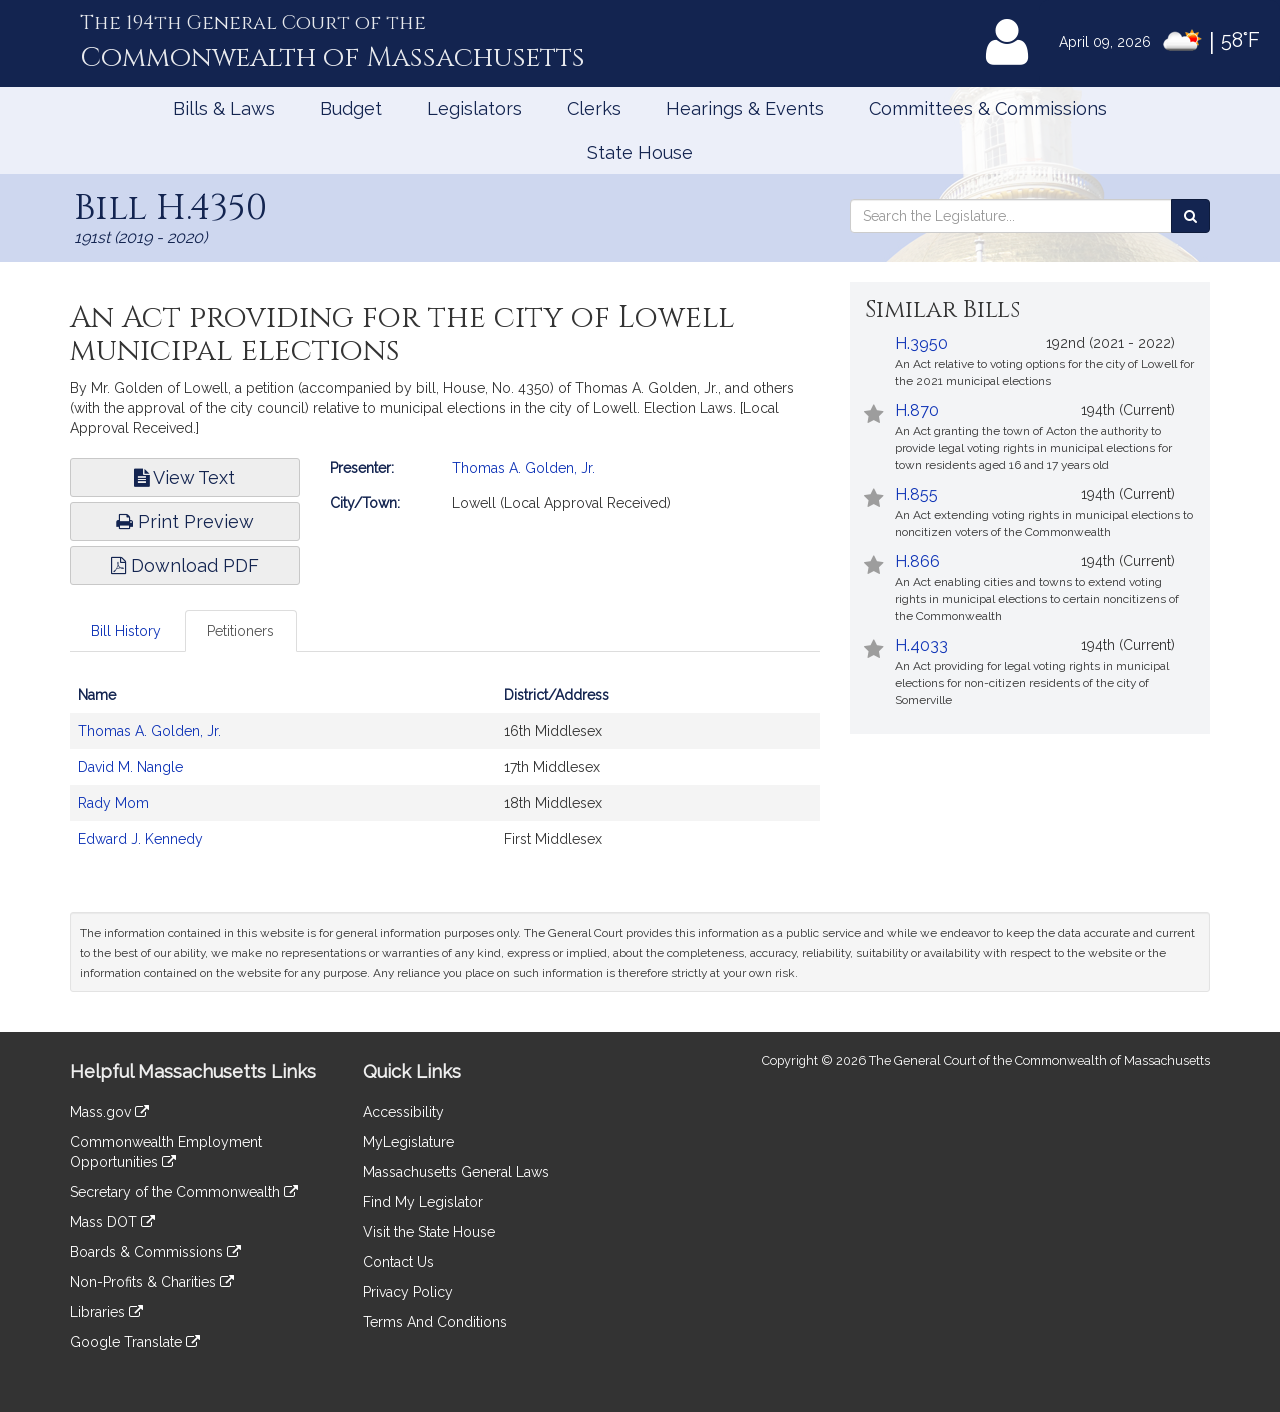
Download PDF (185, 565)
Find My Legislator (423, 1202)
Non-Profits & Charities (152, 1282)
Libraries (106, 1312)
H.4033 (921, 645)
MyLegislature (408, 1142)
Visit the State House (429, 1232)
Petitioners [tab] (240, 631)
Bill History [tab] (126, 631)
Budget (351, 108)
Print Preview (185, 521)
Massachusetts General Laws (456, 1172)
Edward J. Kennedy (140, 839)
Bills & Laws (224, 108)
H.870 (917, 410)
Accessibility (403, 1112)
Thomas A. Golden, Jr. (523, 468)
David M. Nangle (130, 767)
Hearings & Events (745, 108)
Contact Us (398, 1262)
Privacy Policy (408, 1292)
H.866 (917, 561)
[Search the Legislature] (1190, 216)
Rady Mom (113, 803)
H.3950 (921, 343)
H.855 (916, 494)
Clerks (594, 108)
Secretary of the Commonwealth (184, 1192)
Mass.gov (109, 1112)
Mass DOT (112, 1222)
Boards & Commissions (155, 1252)
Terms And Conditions (435, 1322)
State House (640, 152)
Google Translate (135, 1342)
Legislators (474, 108)
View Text (184, 477)
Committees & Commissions (988, 108)
